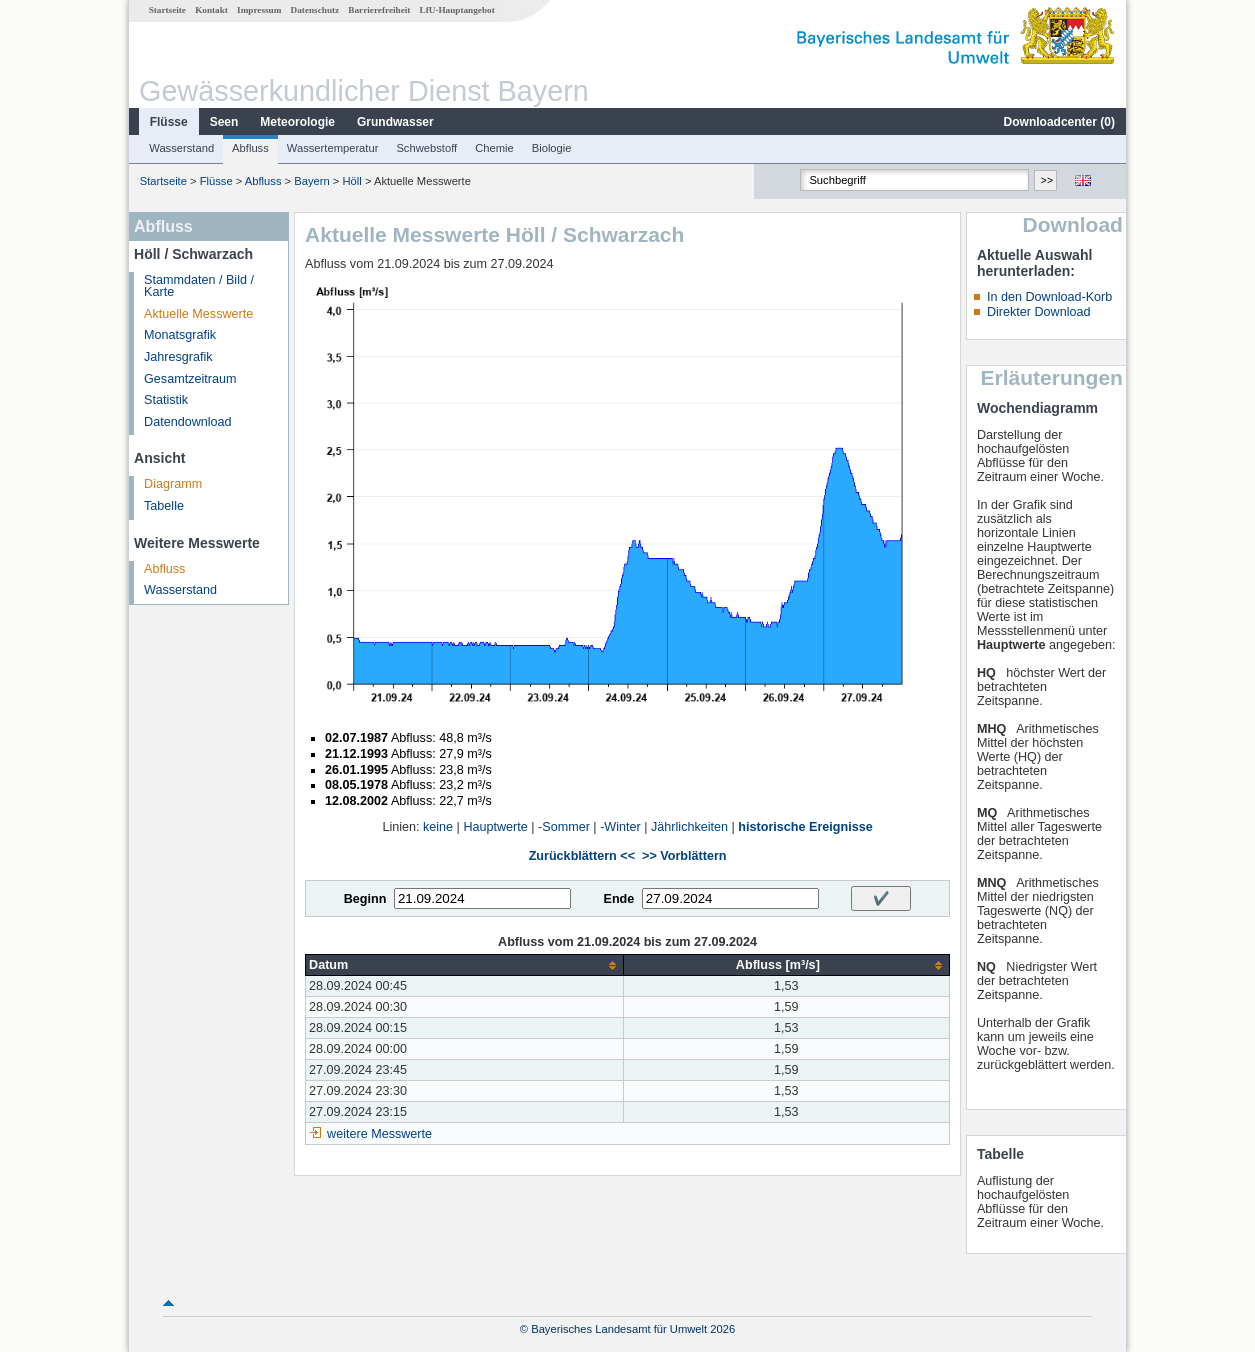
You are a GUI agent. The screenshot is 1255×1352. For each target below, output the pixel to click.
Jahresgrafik (178, 357)
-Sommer (564, 827)
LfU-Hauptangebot (457, 10)
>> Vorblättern (684, 856)
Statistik (166, 400)
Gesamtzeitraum (190, 379)
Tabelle (164, 506)
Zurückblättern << (582, 856)
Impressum (259, 10)
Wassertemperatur (333, 148)
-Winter (620, 827)
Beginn (365, 899)
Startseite (167, 10)
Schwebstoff (426, 148)
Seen (224, 122)
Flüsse (169, 122)
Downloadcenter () (1059, 122)
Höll (352, 181)
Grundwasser (395, 122)
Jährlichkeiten (689, 827)
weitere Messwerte (379, 1134)
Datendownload (188, 422)
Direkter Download (1039, 312)
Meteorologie (297, 122)
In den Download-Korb (1049, 297)
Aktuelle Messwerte (198, 314)
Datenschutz (315, 10)
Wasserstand (181, 148)
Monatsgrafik (180, 335)
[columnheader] (465, 965)
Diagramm (173, 484)
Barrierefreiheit (379, 10)
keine (438, 827)
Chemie (494, 148)
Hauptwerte (495, 827)
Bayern (311, 181)
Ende (618, 899)
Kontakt (211, 10)
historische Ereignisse (805, 827)
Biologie (552, 148)
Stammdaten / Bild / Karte (199, 286)
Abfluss (250, 148)
